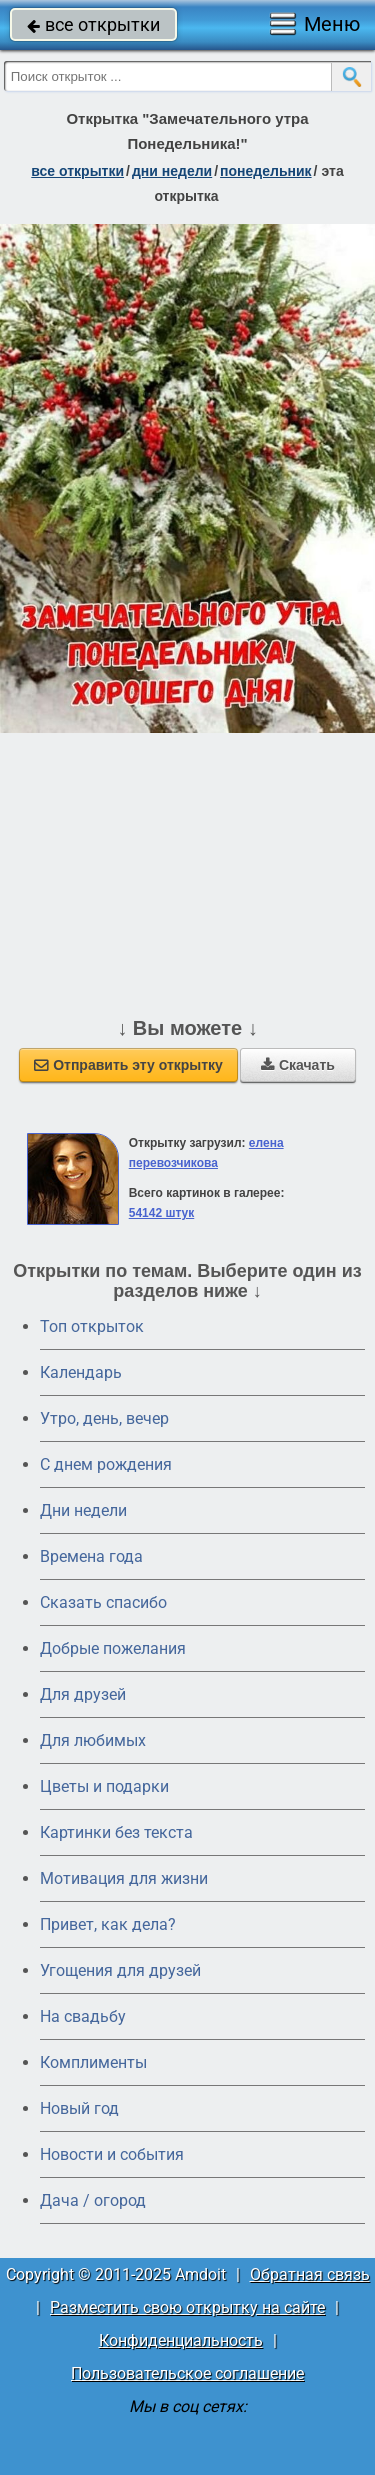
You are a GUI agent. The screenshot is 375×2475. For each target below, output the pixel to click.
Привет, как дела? (108, 1924)
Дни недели (83, 1510)
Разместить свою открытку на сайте (187, 2307)
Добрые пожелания (113, 1648)
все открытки (93, 24)
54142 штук (162, 1213)
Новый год (79, 2108)
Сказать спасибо (103, 1602)
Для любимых (93, 1740)
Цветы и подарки (104, 1786)
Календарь (81, 1372)
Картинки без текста (116, 1832)
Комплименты (93, 2062)
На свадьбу (83, 2016)
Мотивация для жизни (124, 1878)
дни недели (172, 171)
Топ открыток (92, 1326)
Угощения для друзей (120, 1970)
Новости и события (112, 2154)
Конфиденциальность (181, 2340)
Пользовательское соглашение (187, 2373)
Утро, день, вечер (104, 1418)
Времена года (91, 1556)
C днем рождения (106, 1464)
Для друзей (83, 1694)
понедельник (266, 171)
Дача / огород (93, 2200)
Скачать (298, 1065)
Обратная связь (310, 2274)
